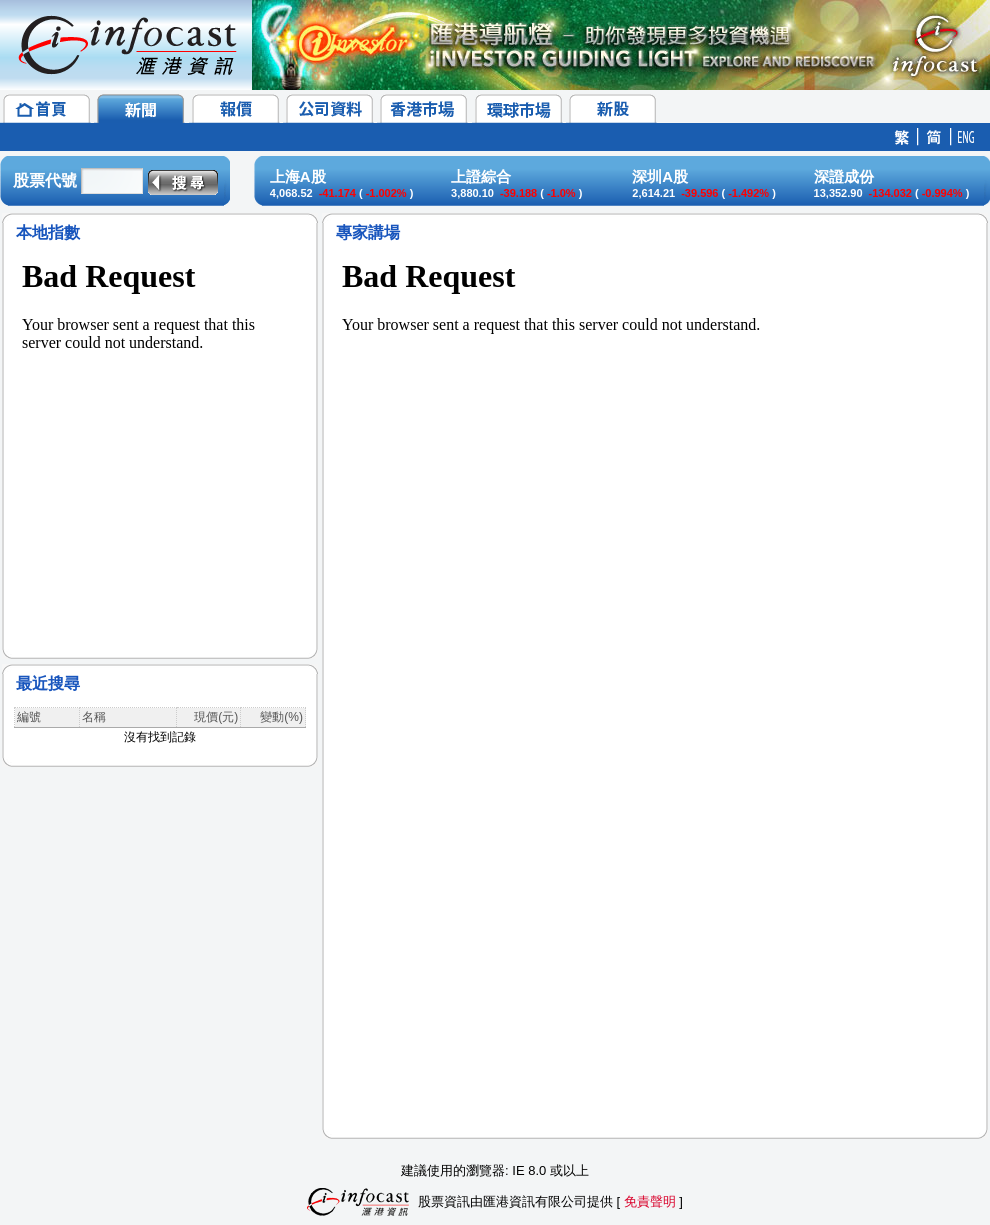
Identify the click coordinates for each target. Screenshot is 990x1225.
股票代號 (45, 180)
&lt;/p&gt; (160, 440)
